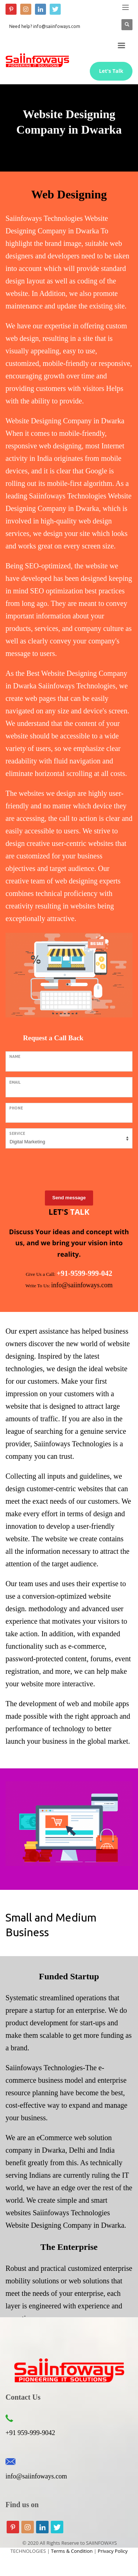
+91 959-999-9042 (30, 2432)
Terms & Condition (72, 2551)
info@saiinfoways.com (36, 2476)
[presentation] (61, 1168)
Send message (69, 1197)
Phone (16, 1108)
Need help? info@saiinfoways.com (44, 26)
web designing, (61, 446)
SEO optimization (56, 591)
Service (17, 1134)
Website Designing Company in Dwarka (65, 2225)
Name (14, 1057)
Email (15, 1082)
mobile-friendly (81, 433)
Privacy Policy (113, 2551)
